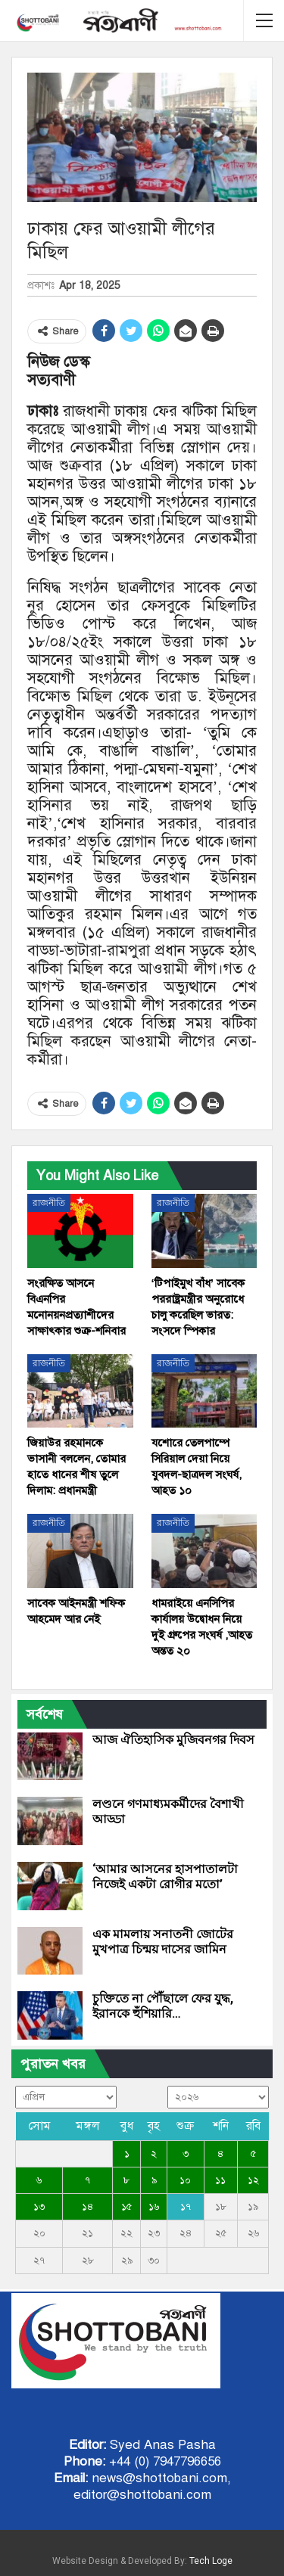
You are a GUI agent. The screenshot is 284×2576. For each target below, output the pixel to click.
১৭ (185, 2207)
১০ (185, 2180)
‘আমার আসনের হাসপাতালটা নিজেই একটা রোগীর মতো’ (165, 1876)
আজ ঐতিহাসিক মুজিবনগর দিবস (173, 1739)
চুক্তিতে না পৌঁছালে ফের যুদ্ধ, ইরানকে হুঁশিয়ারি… (162, 2006)
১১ (220, 2180)
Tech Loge (211, 2561)
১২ (253, 2180)
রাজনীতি (49, 1203)
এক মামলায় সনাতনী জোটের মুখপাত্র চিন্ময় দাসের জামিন (162, 1941)
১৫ (126, 2207)
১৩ (39, 2207)
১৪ (87, 2207)
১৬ (153, 2207)
